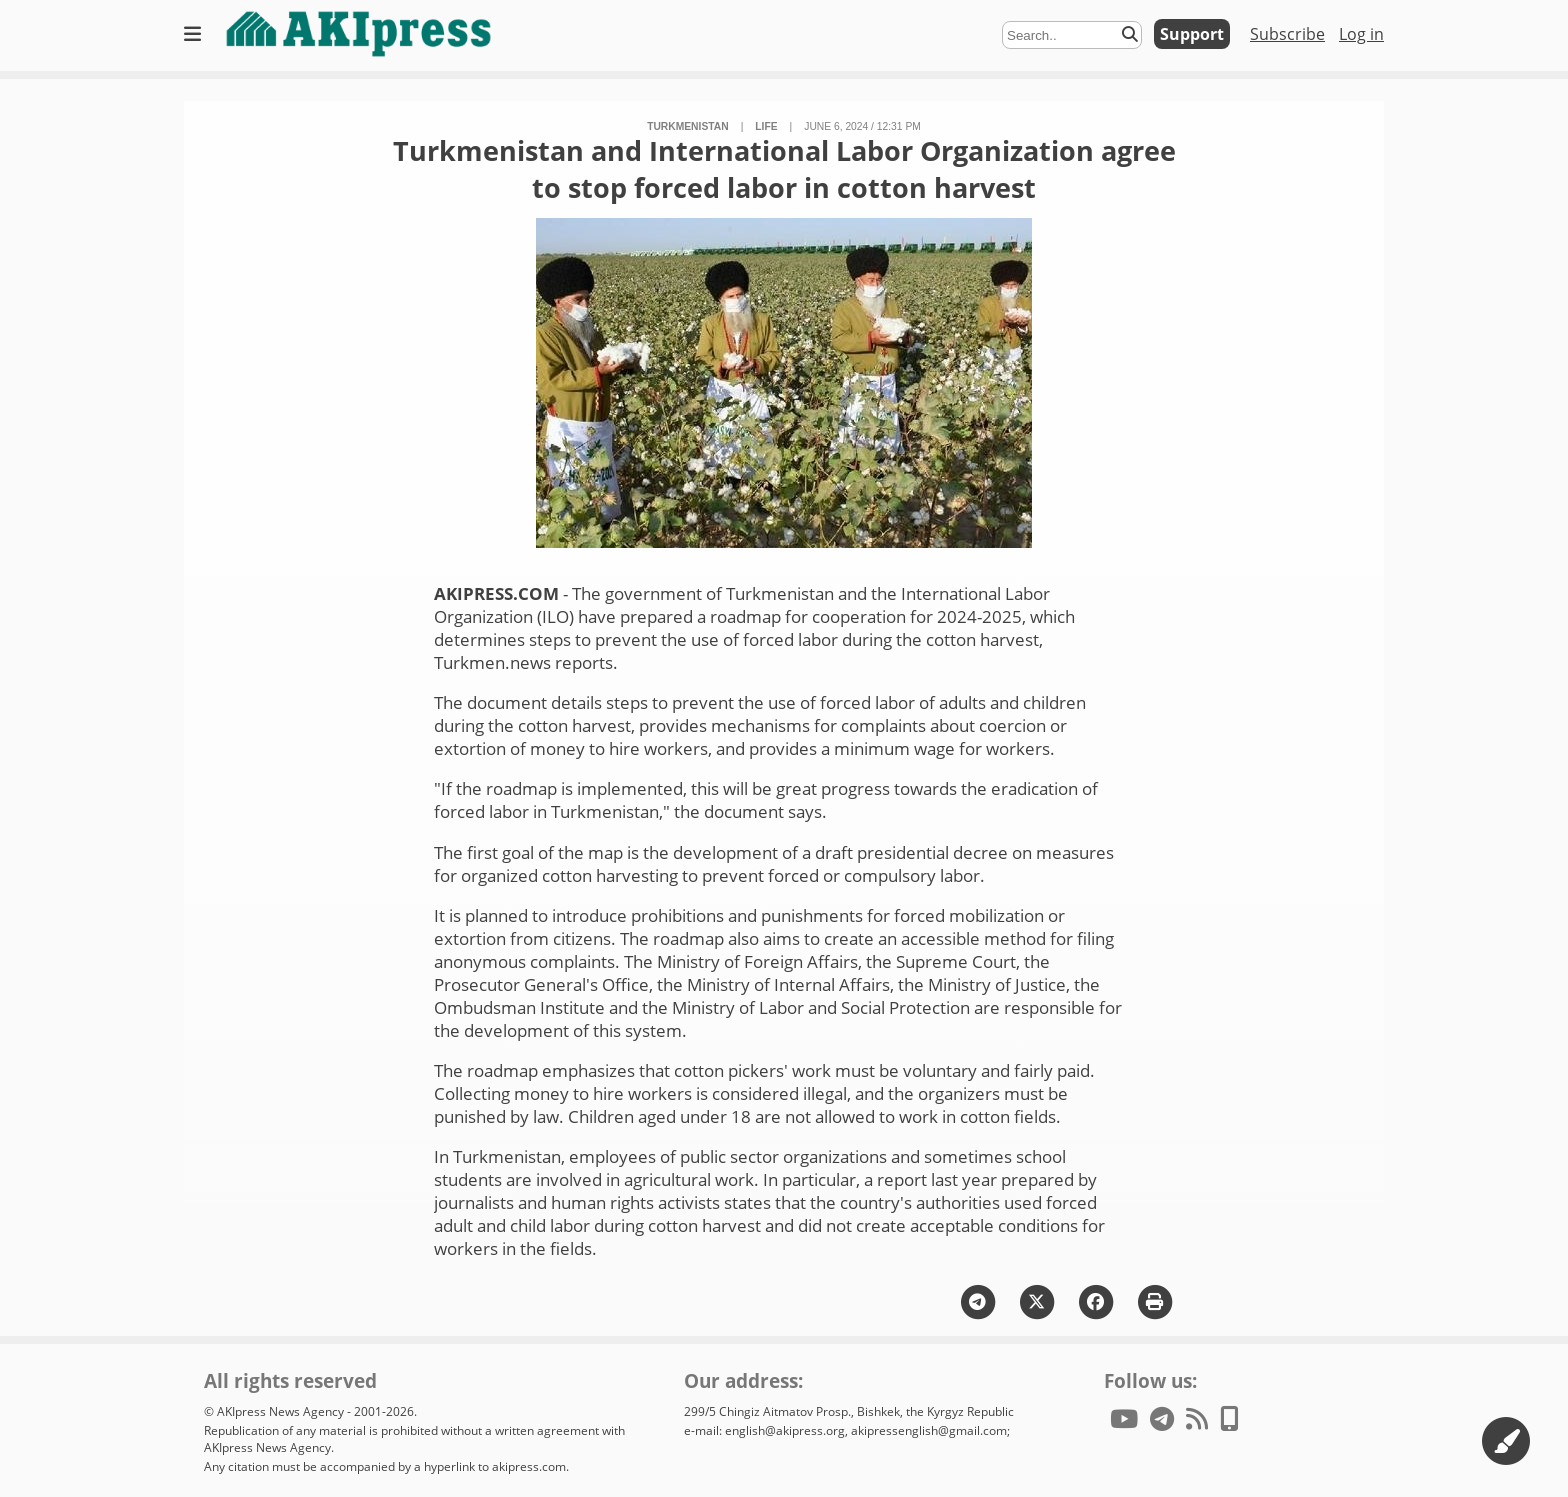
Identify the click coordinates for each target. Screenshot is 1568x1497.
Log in (1361, 34)
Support (1192, 34)
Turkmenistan (687, 126)
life (766, 126)
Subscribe (1287, 34)
